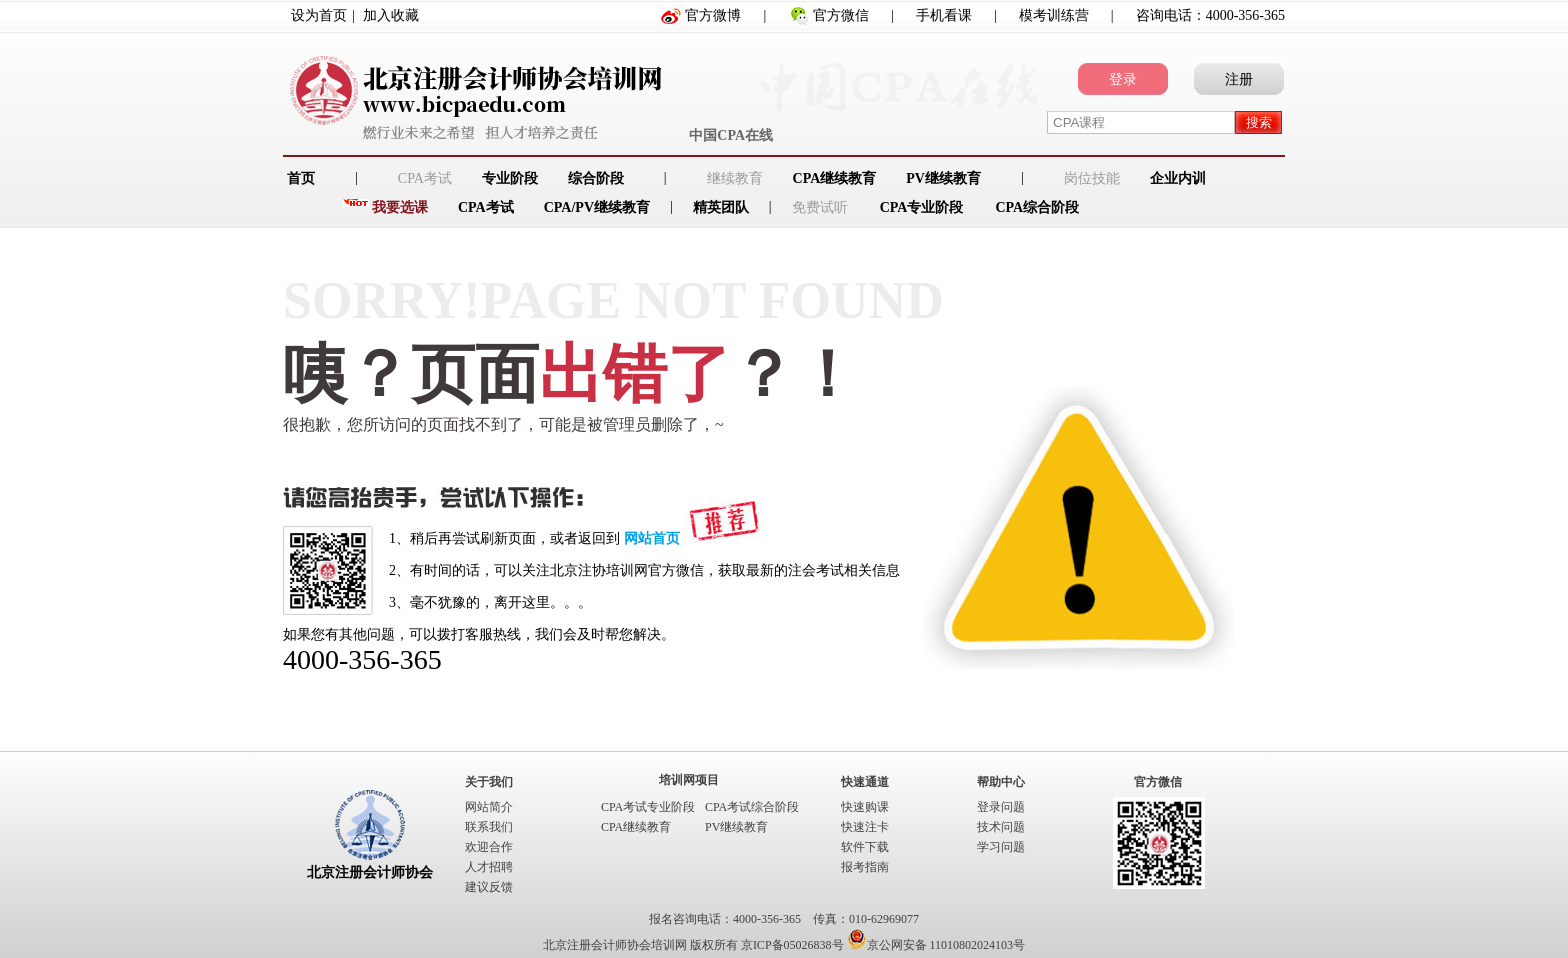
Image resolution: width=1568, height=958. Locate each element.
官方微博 (713, 15)
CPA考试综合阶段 (752, 807)
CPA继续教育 (835, 178)
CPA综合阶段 (1037, 207)
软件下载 (865, 847)
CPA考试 (486, 207)
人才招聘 (489, 867)
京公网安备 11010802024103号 (936, 945)
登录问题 (1001, 807)
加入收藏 (391, 15)
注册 (1239, 79)
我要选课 (400, 207)
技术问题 (1001, 827)
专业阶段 (510, 178)
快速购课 (865, 807)
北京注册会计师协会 (370, 872)
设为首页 (319, 15)
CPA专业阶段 (922, 207)
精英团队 (721, 207)
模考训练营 (1054, 15)
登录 (1123, 79)
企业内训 (1178, 178)
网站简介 (489, 807)
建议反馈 (489, 887)
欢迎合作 (489, 847)
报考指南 (865, 867)
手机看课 (944, 15)
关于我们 (489, 782)
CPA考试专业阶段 (648, 807)
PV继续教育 (943, 178)
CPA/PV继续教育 (597, 207)
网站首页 (652, 538)
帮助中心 (1001, 782)
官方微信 (841, 15)
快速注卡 (865, 827)
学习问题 (1001, 847)
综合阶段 (596, 178)
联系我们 (489, 827)
